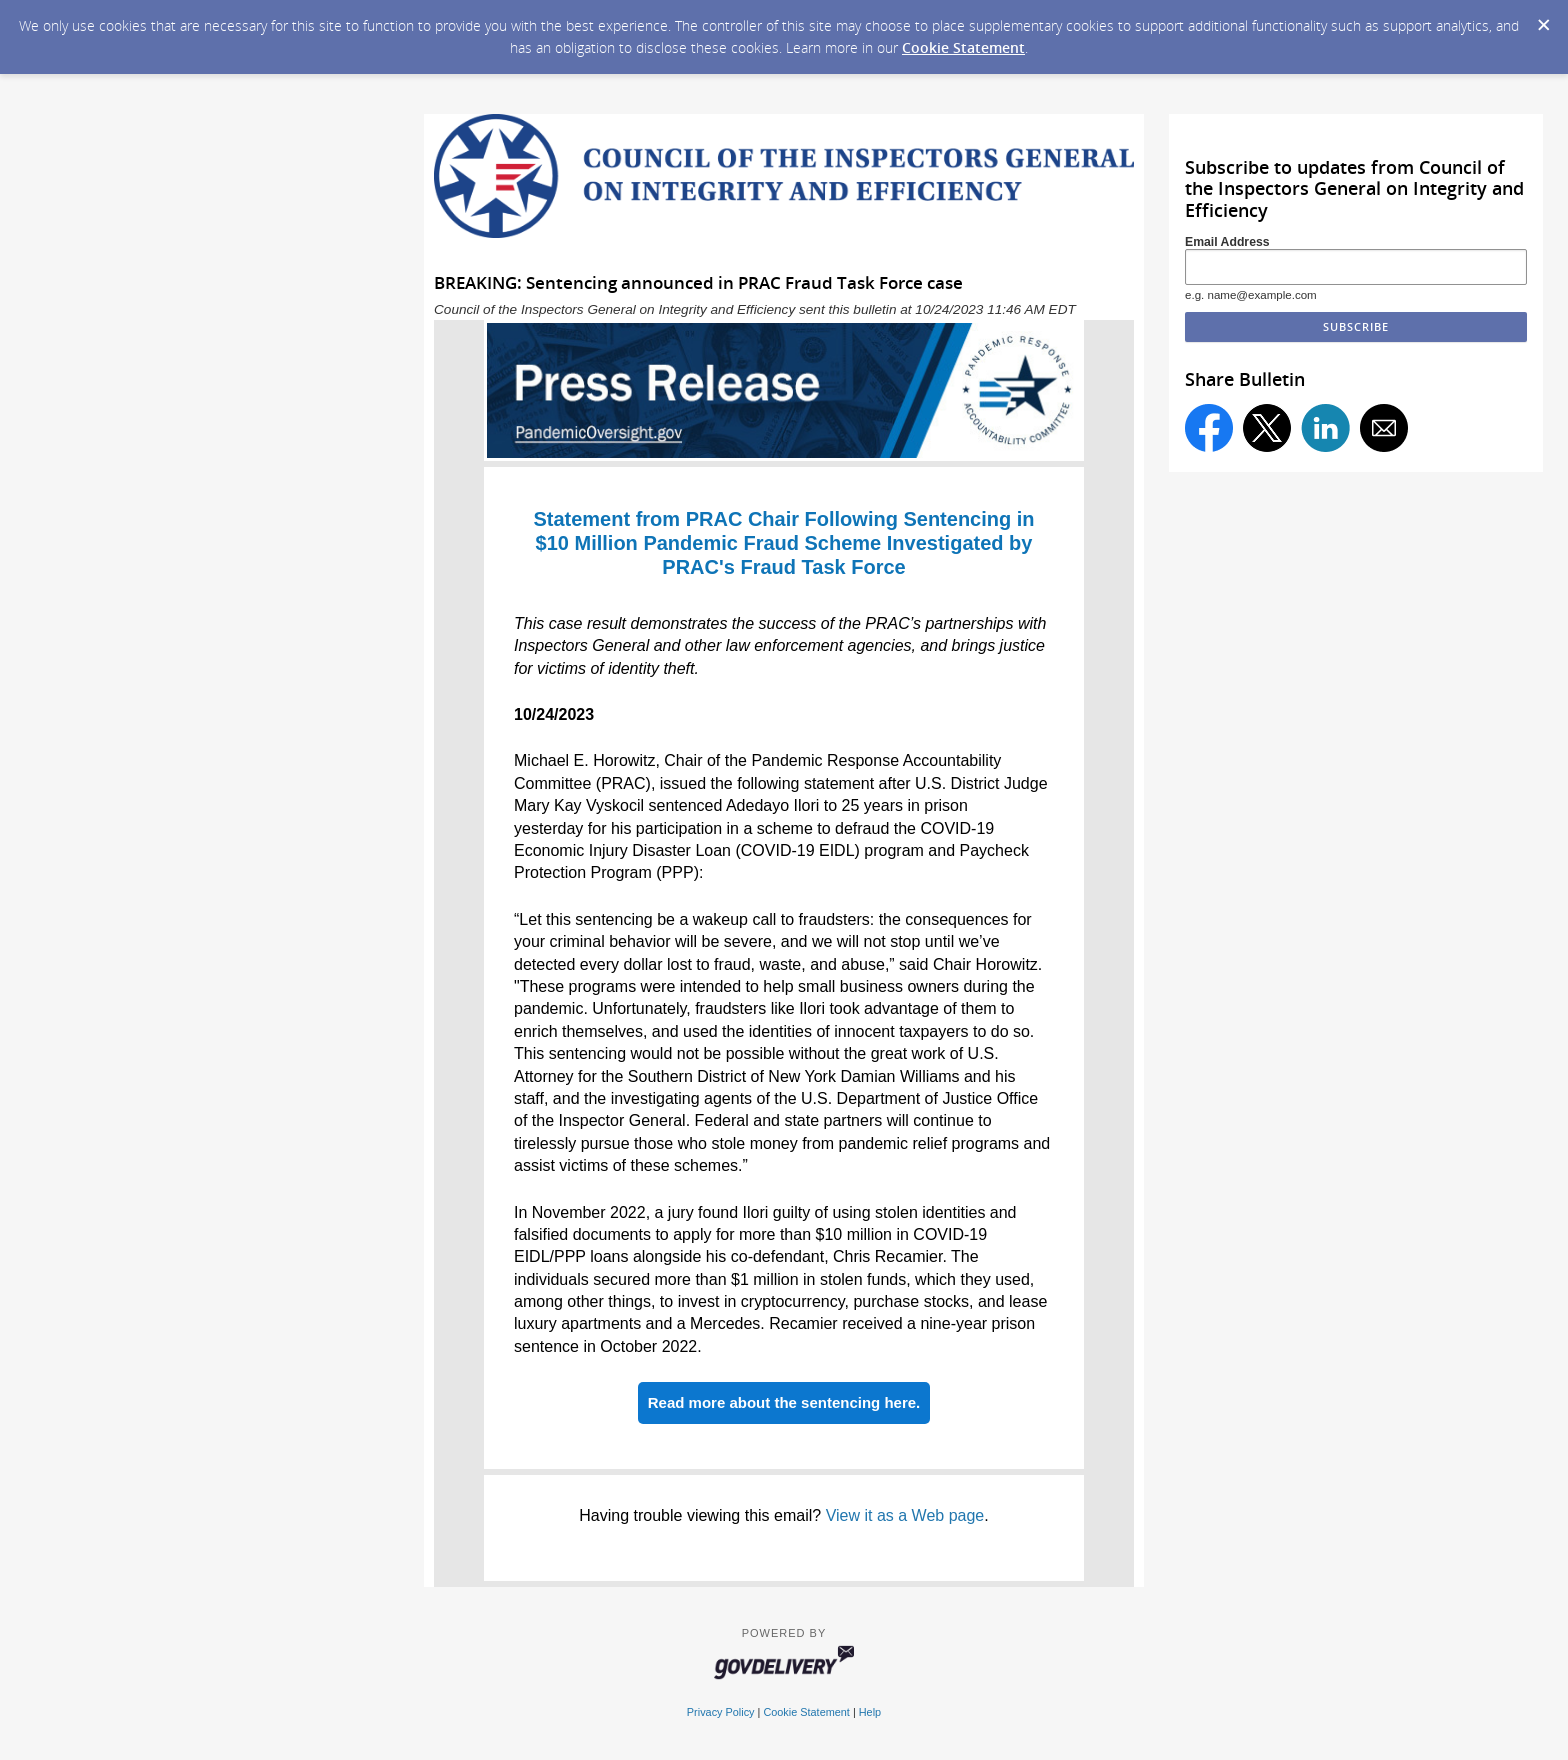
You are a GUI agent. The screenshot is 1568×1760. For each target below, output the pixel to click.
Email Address (1227, 242)
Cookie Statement (963, 47)
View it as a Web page (905, 1515)
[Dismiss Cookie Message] (1543, 19)
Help (870, 1712)
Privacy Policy (721, 1712)
